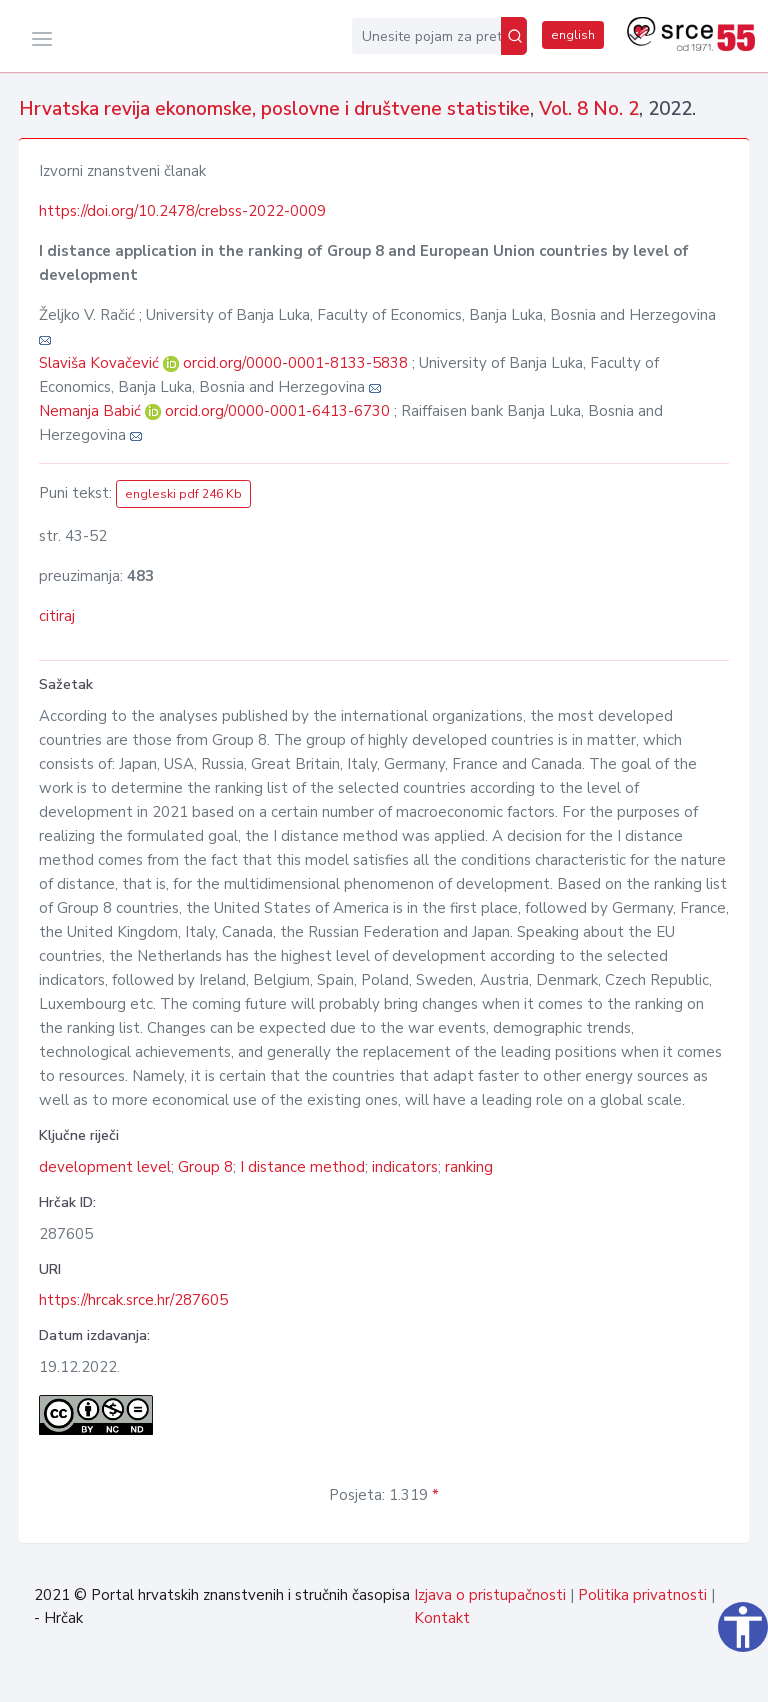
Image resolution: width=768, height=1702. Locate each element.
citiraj (57, 616)
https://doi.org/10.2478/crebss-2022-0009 (182, 211)
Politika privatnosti (642, 1595)
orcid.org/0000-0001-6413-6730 (277, 411)
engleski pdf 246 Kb (183, 494)
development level (105, 1167)
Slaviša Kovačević (101, 363)
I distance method (302, 1167)
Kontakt (442, 1618)
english (573, 35)
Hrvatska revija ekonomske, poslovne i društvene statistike (274, 109)
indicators (405, 1167)
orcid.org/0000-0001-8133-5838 (295, 363)
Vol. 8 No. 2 (589, 109)
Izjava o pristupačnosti (490, 1595)
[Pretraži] (514, 36)
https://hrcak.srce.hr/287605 (133, 1300)
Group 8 (205, 1167)
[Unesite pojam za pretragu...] (426, 36)
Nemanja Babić (92, 411)
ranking (469, 1167)
